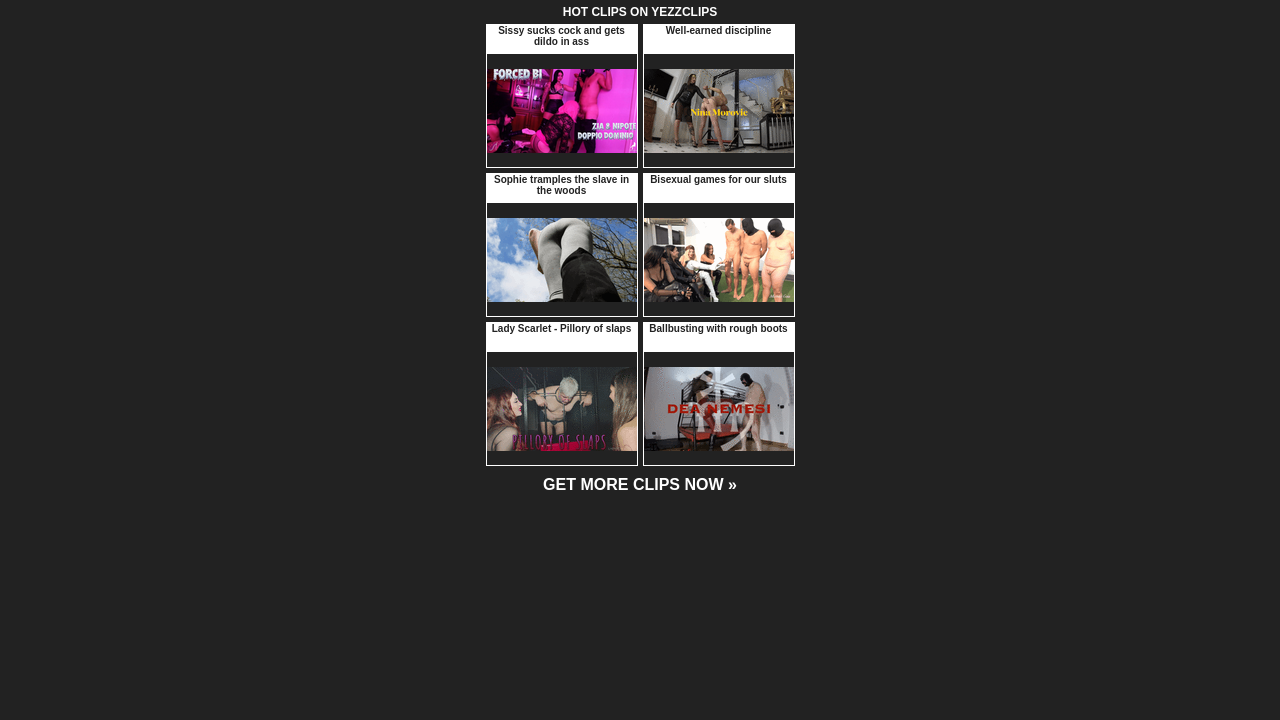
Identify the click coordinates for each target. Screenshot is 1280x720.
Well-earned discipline (718, 30)
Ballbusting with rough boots (718, 328)
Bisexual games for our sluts (718, 179)
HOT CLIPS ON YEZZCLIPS (640, 12)
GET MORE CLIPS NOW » (640, 484)
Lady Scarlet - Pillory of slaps (562, 328)
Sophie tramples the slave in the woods (561, 185)
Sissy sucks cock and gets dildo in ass (561, 36)
